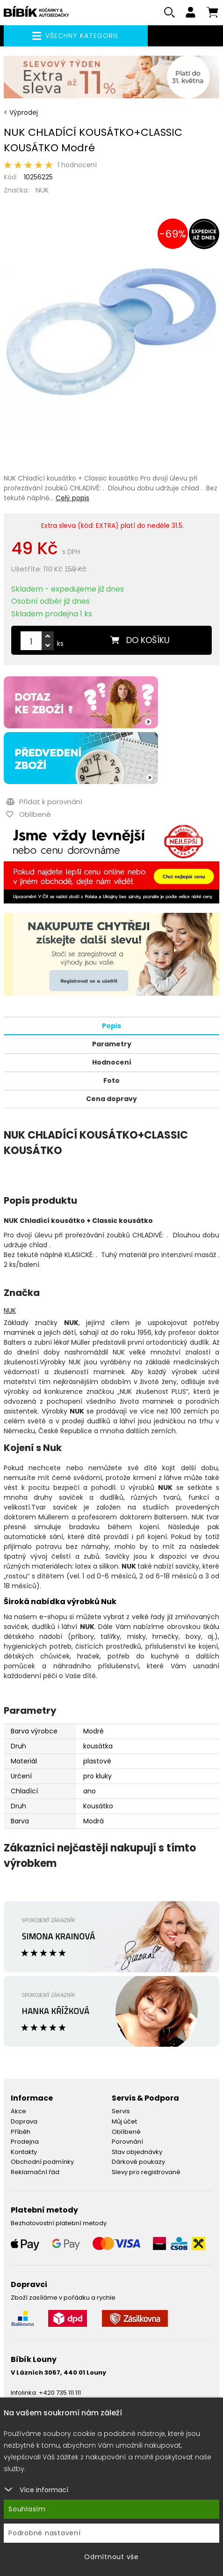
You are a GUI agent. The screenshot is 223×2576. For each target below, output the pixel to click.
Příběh (20, 2131)
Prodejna (25, 2141)
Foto (111, 1080)
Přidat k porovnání (44, 802)
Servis (121, 2111)
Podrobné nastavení (44, 2533)
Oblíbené (126, 2131)
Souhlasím (27, 2509)
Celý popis (72, 498)
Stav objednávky (137, 2151)
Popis (111, 1025)
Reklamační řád (35, 2172)
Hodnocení (111, 1062)
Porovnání (127, 2141)
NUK (42, 190)
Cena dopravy (111, 1098)
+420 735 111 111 (60, 2392)
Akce (18, 2111)
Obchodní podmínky (42, 2161)
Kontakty (24, 2151)
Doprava (24, 2121)
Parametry (111, 1044)
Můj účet (124, 2121)
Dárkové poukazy (138, 2161)
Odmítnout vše (111, 2556)
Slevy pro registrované (146, 2172)
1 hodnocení (77, 165)
